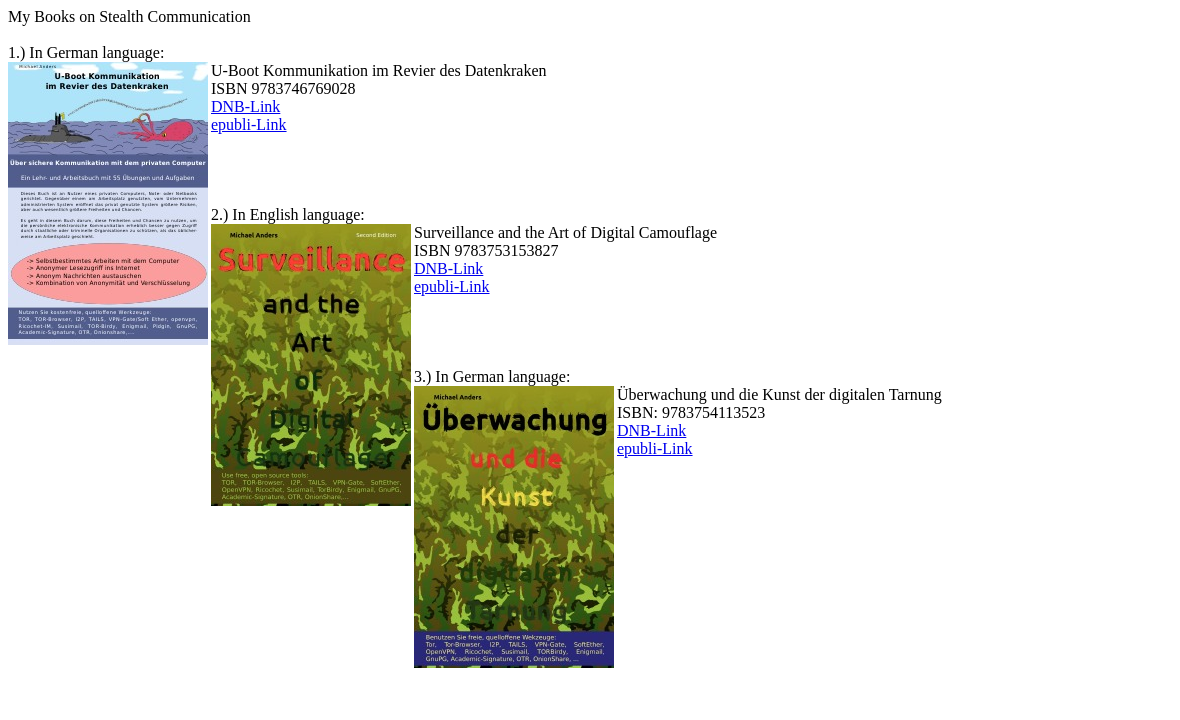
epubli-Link (249, 124)
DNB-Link (245, 106)
